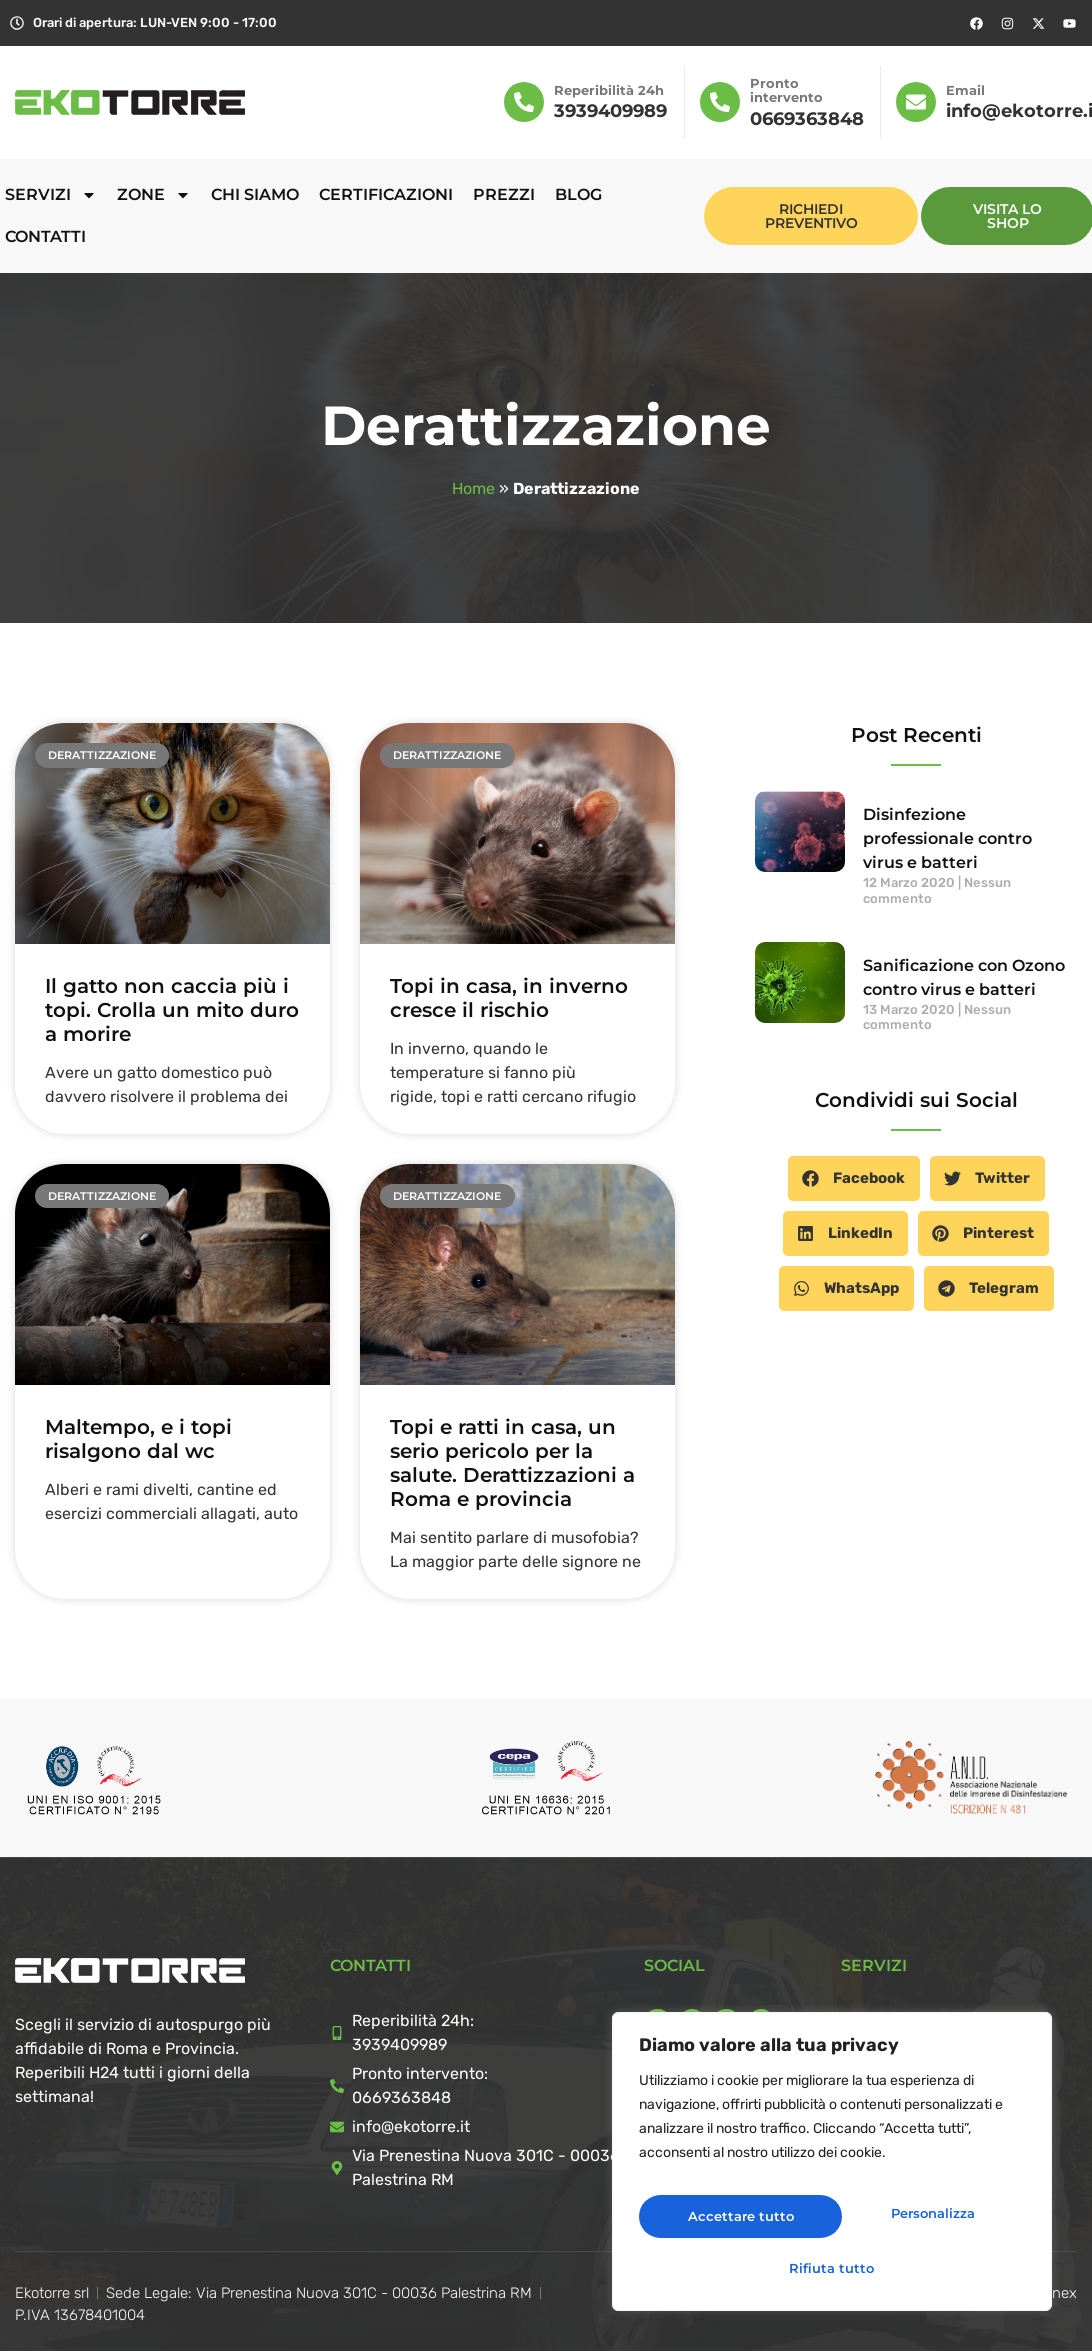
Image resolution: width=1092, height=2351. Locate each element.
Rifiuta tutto (926, 2220)
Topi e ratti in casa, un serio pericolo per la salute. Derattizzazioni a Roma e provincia (512, 1463)
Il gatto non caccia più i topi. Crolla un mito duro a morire (172, 1010)
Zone (154, 195)
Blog (578, 194)
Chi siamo (255, 194)
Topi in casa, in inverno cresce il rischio (509, 998)
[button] (854, 1178)
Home (473, 488)
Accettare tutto (832, 2266)
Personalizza (733, 2220)
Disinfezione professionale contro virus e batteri (947, 838)
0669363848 (807, 119)
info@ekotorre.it (411, 2126)
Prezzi (504, 194)
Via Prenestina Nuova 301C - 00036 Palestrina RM (486, 2167)
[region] (832, 2170)
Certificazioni (386, 194)
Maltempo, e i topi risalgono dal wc (138, 1439)
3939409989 (610, 111)
